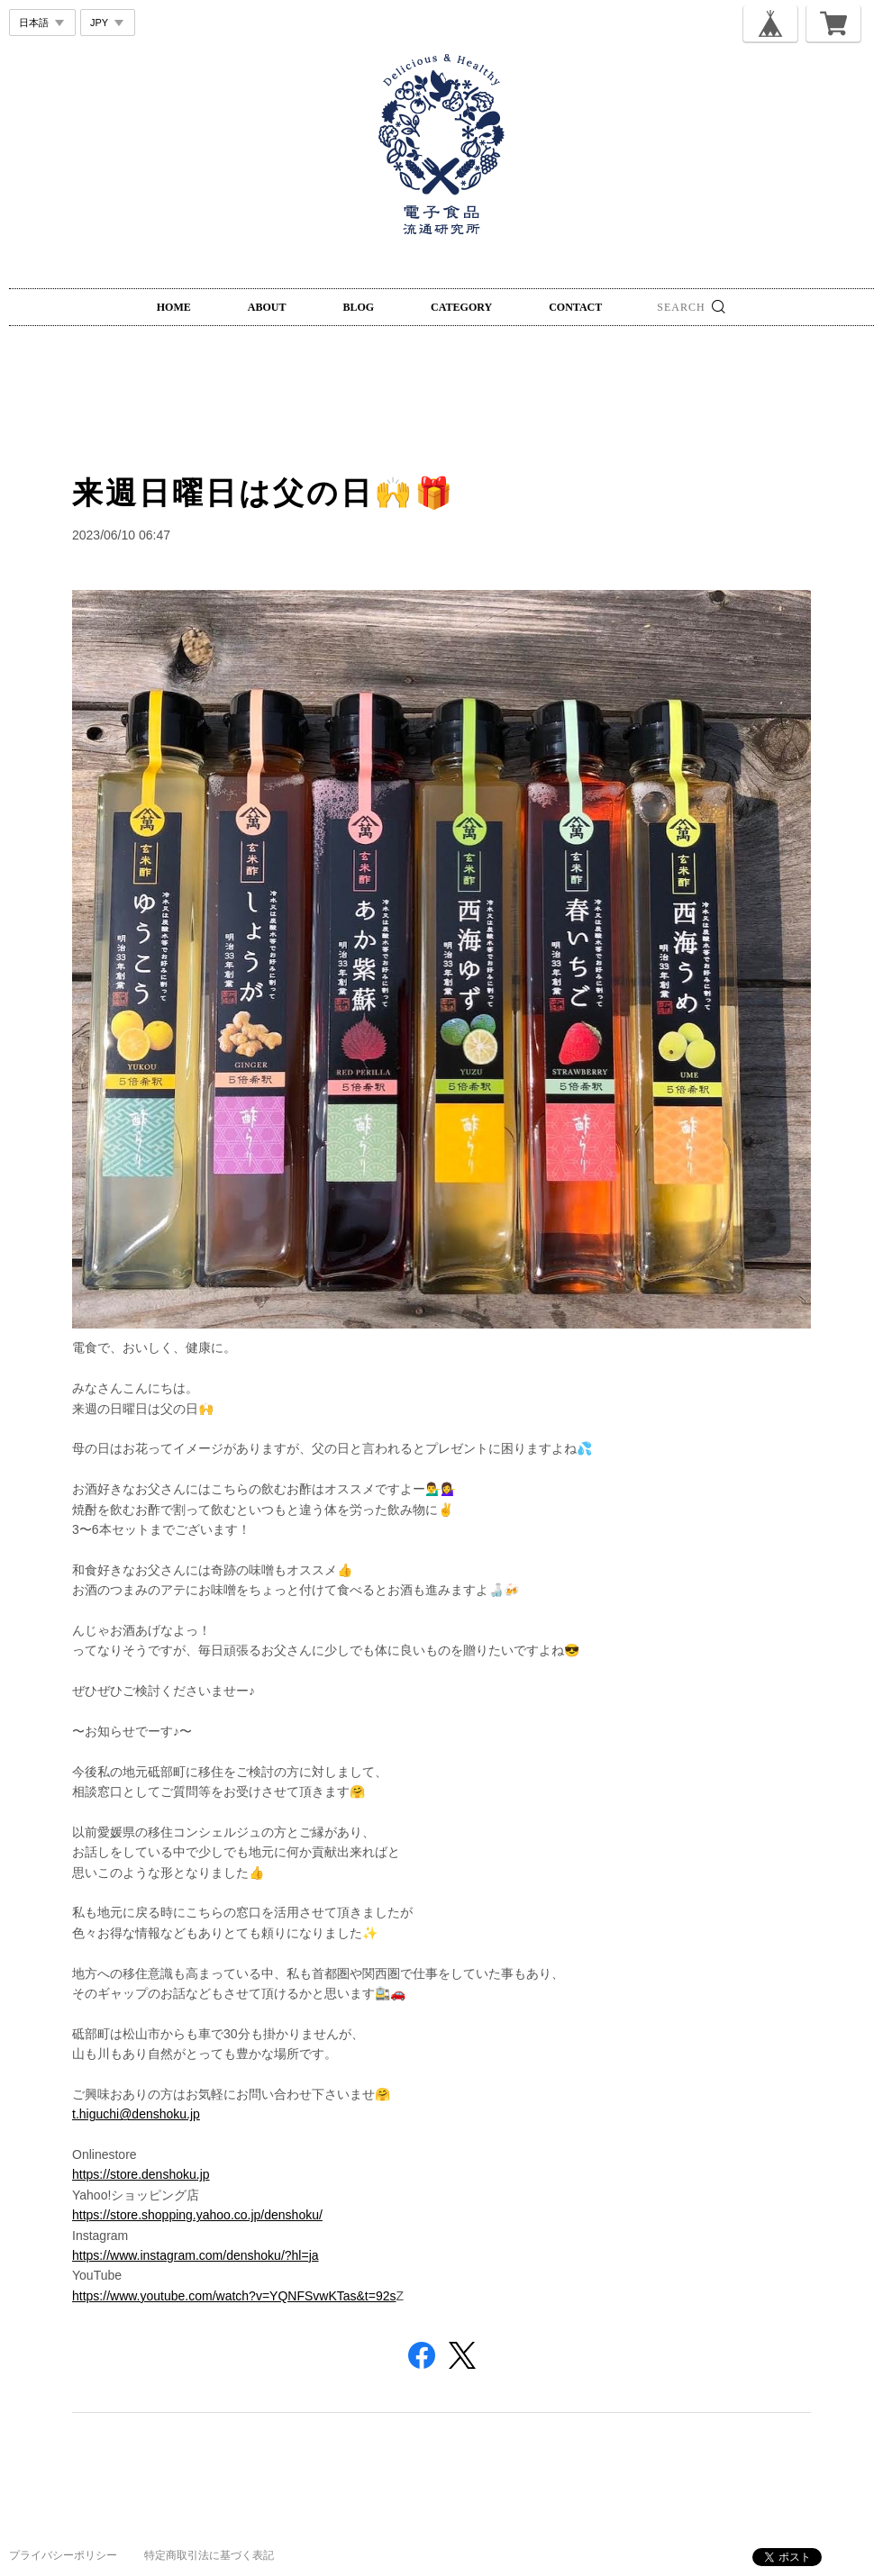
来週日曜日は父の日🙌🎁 (263, 493)
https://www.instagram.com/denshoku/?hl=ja (195, 2255)
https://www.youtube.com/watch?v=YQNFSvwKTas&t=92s (234, 2296)
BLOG (358, 307)
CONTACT (575, 307)
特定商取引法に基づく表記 (209, 2555)
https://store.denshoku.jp (141, 2174)
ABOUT (267, 307)
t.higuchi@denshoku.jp (136, 2114)
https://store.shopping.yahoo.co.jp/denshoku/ (197, 2215)
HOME (174, 307)
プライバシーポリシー (63, 2555)
